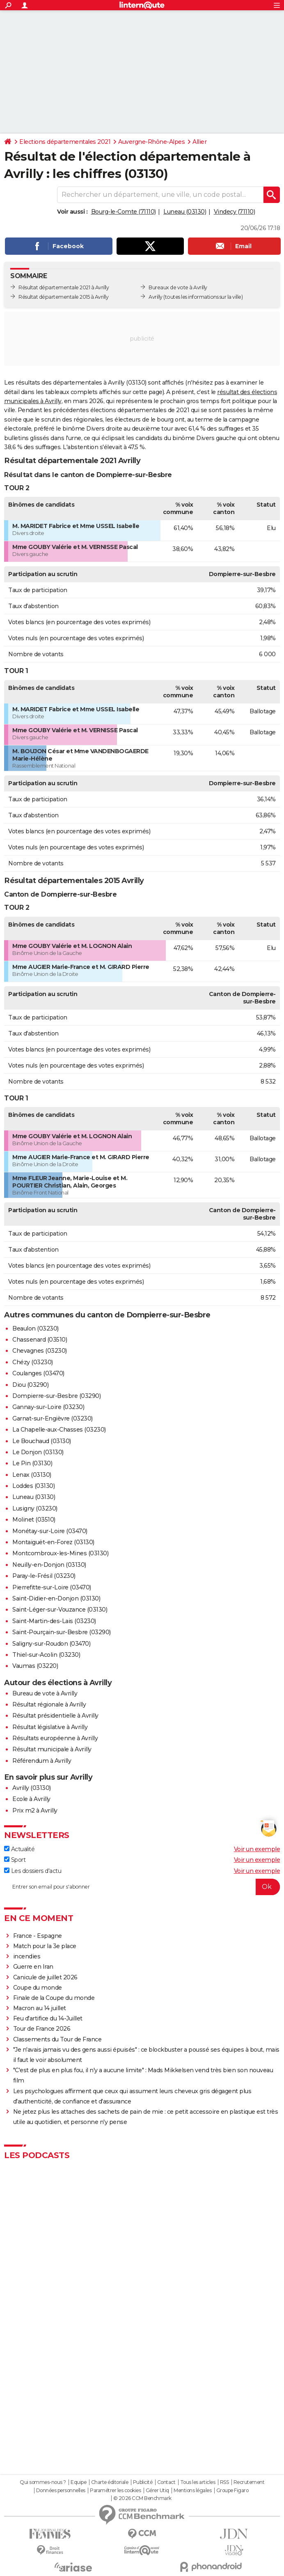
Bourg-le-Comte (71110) (123, 211)
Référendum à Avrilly (41, 1760)
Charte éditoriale (109, 2482)
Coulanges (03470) (38, 1373)
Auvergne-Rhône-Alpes (151, 141)
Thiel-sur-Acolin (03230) (46, 1654)
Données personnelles (60, 2490)
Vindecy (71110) (234, 211)
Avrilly (156, 297)
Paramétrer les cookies (115, 2490)
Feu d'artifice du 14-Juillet (47, 2018)
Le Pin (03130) (32, 1463)
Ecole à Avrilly (31, 1799)
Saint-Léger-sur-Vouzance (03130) (59, 1609)
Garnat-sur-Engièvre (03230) (52, 1418)
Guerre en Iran (33, 1966)
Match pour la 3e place (44, 1946)
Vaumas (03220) (35, 1666)
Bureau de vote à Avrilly (44, 1693)
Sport (14, 1859)
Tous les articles (197, 2482)
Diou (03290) (30, 1384)
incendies (27, 1956)
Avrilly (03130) (31, 1788)
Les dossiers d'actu (32, 1871)
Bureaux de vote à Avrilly (178, 287)
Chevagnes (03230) (39, 1350)
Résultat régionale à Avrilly (49, 1704)
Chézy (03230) (32, 1362)
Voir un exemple (257, 1849)
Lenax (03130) (31, 1474)
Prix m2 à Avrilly (34, 1810)
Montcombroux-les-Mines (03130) (60, 1553)
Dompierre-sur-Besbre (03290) (56, 1396)
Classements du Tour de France (57, 2039)
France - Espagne (37, 1935)
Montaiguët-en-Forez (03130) (53, 1542)
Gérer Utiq (157, 2490)
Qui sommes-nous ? (43, 2482)
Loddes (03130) (33, 1486)
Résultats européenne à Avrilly (55, 1738)
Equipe (78, 2482)
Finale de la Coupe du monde (54, 1998)
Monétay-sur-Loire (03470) (49, 1531)
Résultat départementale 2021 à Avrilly (63, 287)
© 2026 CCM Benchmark (142, 2498)
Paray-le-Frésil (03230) (44, 1576)
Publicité (143, 2482)
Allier (199, 141)
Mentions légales (192, 2490)
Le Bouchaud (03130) (41, 1441)
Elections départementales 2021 (64, 141)
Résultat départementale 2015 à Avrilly (63, 297)
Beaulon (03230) (35, 1328)
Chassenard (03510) (39, 1339)
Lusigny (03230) (34, 1508)
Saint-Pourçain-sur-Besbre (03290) (61, 1632)
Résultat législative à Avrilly (49, 1727)
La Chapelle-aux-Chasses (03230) (59, 1429)
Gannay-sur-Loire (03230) (48, 1407)
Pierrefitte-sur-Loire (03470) (51, 1587)
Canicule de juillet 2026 (45, 1977)
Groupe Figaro (232, 2490)
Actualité (19, 1849)
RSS (224, 2482)
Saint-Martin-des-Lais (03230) (54, 1621)
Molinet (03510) (33, 1519)
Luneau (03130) (184, 211)
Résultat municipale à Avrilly (52, 1749)
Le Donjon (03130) (38, 1452)
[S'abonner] (142, 1887)
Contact (166, 2482)
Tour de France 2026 (42, 2028)
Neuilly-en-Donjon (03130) (49, 1564)
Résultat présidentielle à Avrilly (55, 1715)
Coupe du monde (37, 1987)
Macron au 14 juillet (39, 2008)
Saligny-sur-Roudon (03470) (51, 1643)
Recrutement (249, 2482)
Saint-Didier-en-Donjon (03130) (56, 1598)
